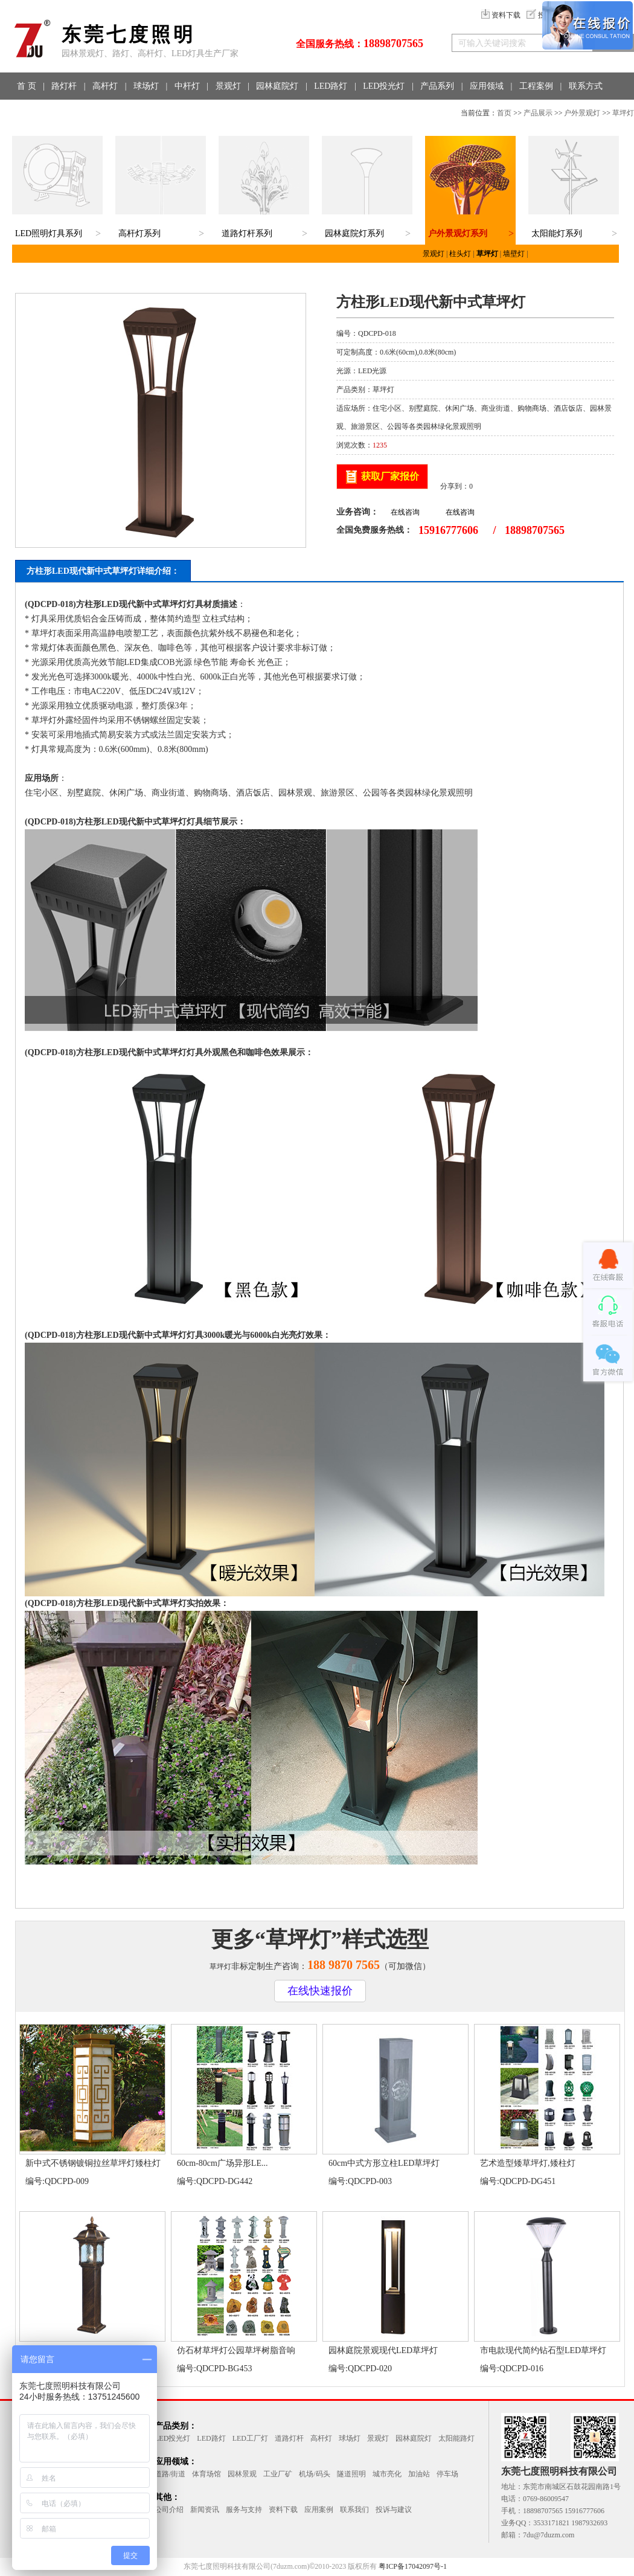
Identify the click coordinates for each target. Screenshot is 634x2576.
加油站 (419, 2474)
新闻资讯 (204, 2509)
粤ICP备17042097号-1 (413, 2566)
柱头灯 (460, 253)
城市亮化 (387, 2474)
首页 (504, 113)
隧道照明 (351, 2474)
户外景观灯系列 (457, 233)
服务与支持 (244, 2509)
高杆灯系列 (139, 233)
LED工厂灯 (250, 2438)
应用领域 (487, 86)
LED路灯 (330, 86)
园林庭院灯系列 (354, 233)
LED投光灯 (384, 86)
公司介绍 (169, 2509)
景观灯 (228, 86)
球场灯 (146, 86)
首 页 (26, 86)
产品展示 (538, 113)
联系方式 (586, 86)
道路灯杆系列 (247, 233)
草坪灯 (623, 113)
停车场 (447, 2474)
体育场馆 (206, 2474)
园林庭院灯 (277, 86)
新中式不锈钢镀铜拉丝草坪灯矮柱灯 (93, 2163)
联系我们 (354, 2509)
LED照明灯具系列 (48, 233)
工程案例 (536, 86)
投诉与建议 (394, 2509)
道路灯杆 (289, 2438)
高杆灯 (105, 86)
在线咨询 (405, 512)
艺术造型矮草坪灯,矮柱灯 (527, 2163)
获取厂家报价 (390, 476)
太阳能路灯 (456, 2438)
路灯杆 (64, 86)
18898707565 (393, 43)
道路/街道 (170, 2474)
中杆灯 (187, 86)
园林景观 (242, 2474)
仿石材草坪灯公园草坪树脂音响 (236, 2350)
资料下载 (500, 15)
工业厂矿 (277, 2474)
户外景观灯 (582, 113)
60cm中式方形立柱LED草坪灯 (384, 2163)
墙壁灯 (514, 253)
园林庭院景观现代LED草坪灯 (383, 2350)
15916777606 (448, 530)
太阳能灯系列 (556, 233)
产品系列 (437, 86)
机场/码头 (314, 2474)
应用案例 (318, 2509)
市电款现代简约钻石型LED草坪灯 (543, 2350)
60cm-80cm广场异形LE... (222, 2163)
